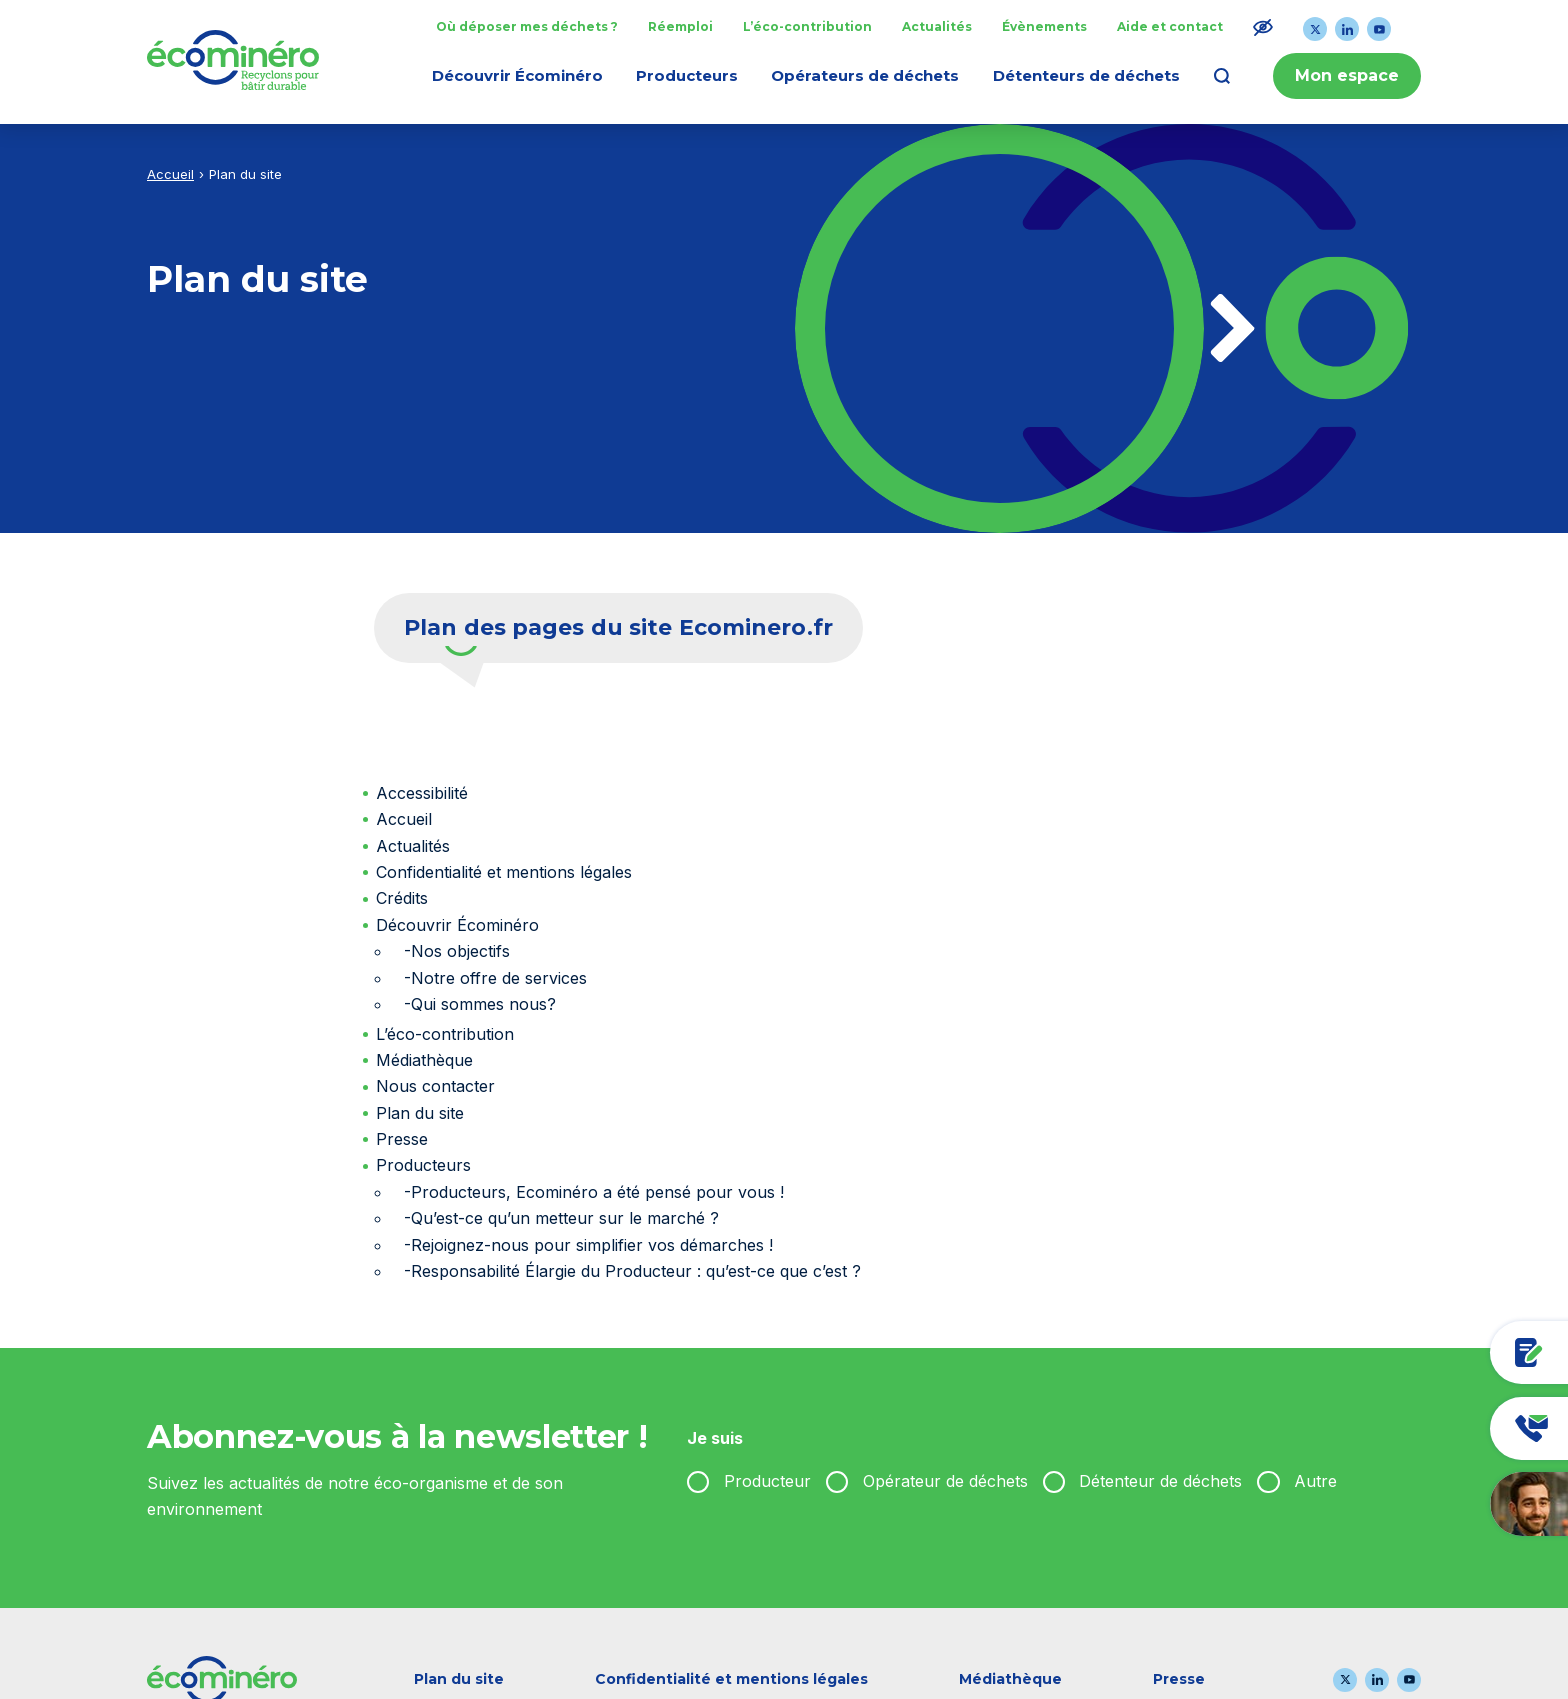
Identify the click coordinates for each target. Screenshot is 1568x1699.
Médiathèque (424, 1060)
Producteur (767, 1481)
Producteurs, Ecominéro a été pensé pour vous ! (597, 1192)
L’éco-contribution (445, 1034)
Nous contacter (435, 1086)
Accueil (170, 174)
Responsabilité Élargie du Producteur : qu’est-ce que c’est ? (636, 1271)
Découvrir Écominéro (457, 925)
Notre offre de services (499, 978)
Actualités (413, 846)
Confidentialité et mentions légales (504, 872)
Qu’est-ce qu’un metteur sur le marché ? (565, 1218)
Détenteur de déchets (1160, 1481)
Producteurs (423, 1165)
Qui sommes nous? (483, 1004)
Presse (402, 1139)
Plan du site (420, 1113)
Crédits (402, 898)
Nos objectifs (460, 951)
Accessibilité (422, 793)
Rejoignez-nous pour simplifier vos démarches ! (592, 1245)
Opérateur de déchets (945, 1481)
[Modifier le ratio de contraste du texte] (1263, 27)
